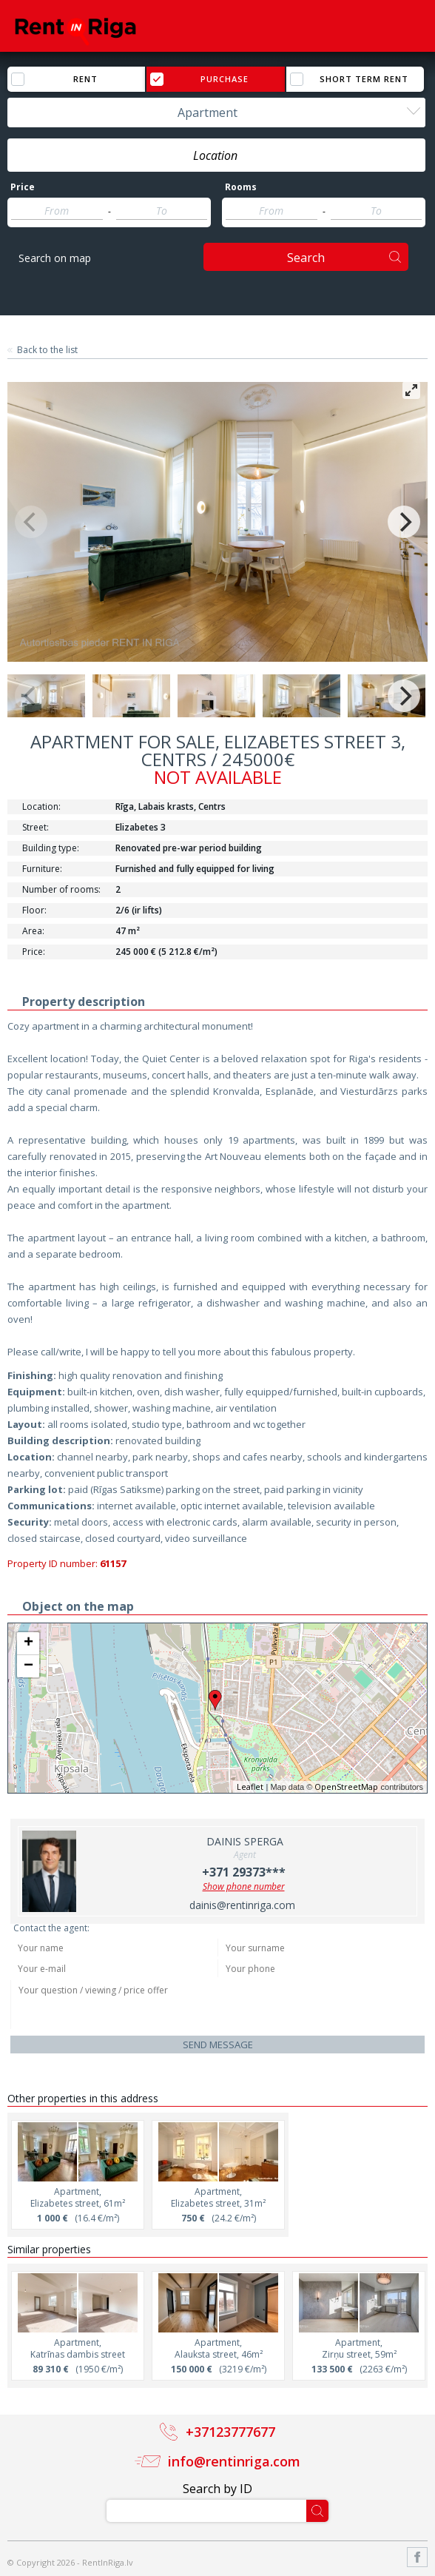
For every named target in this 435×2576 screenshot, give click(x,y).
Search (306, 257)
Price (22, 187)
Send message (218, 2044)
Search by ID (217, 2489)
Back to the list (47, 350)
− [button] (28, 1666)
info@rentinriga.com (234, 2461)
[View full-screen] (411, 390)
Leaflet (250, 1786)
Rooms (241, 187)
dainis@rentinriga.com (242, 1905)
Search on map (54, 258)
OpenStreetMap (346, 1786)
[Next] (404, 522)
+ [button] (28, 1643)
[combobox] (216, 112)
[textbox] (216, 155)
